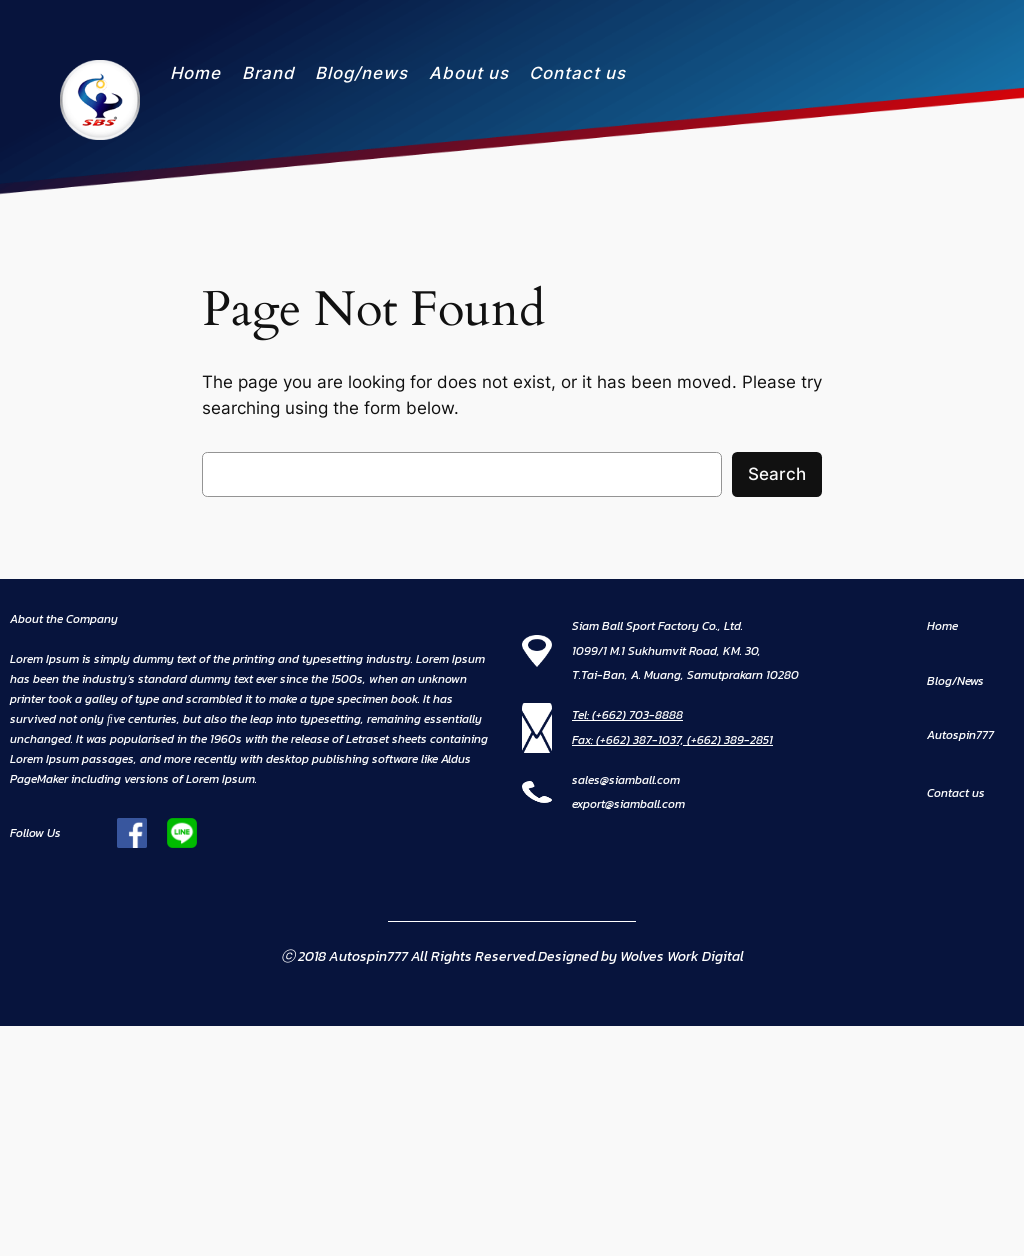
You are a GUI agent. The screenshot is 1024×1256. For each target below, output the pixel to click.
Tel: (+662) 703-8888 (627, 715)
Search (777, 474)
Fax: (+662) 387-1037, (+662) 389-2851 (672, 740)
